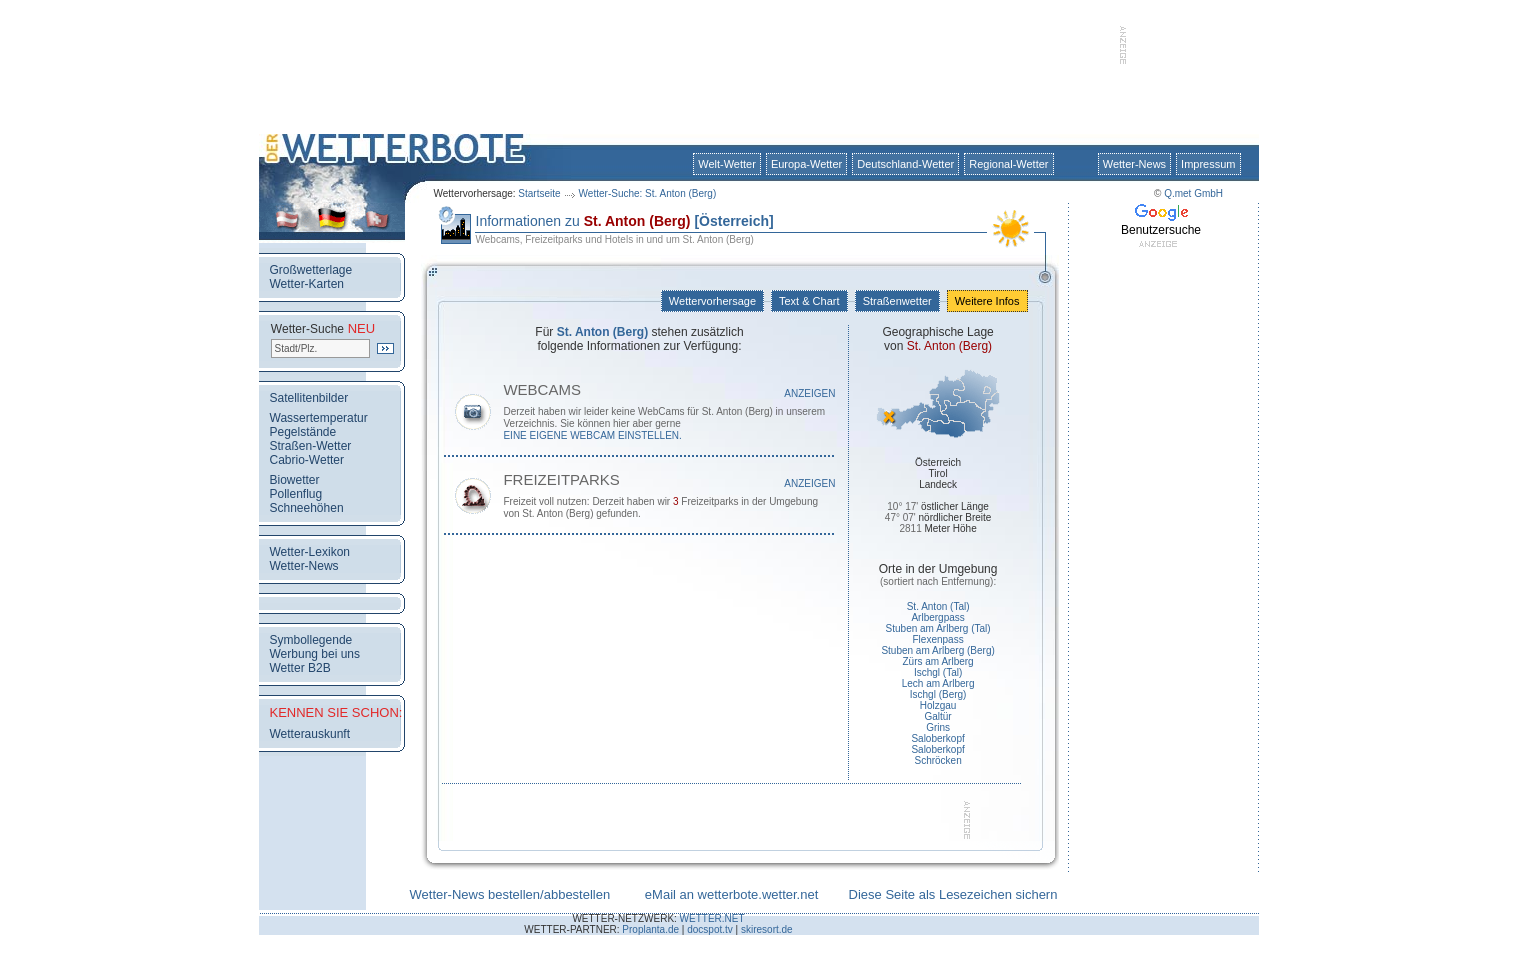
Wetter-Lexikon (310, 552)
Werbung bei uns (315, 654)
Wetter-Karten (307, 284)
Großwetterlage (311, 270)
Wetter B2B (300, 668)
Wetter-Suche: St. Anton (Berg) (648, 193)
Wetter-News (1134, 164)
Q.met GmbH (1193, 193)
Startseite (539, 193)
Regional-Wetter (1008, 164)
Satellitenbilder (309, 398)
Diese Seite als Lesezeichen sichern (953, 894)
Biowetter (295, 480)
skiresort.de (767, 929)
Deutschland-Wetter (905, 164)
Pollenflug (296, 494)
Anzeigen (809, 393)
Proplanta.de (650, 929)
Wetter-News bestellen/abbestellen (510, 894)
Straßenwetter (897, 301)
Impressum (1208, 164)
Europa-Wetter (806, 164)
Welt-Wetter (727, 164)
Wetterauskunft (310, 734)
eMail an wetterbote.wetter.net (731, 894)
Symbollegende (311, 640)
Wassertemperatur (319, 418)
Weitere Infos (987, 301)
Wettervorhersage (712, 301)
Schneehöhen (307, 508)
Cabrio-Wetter (307, 460)
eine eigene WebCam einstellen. (592, 435)
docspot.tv (710, 929)
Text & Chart (809, 301)
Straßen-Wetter (311, 446)
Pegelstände (303, 432)
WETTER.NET (712, 918)
